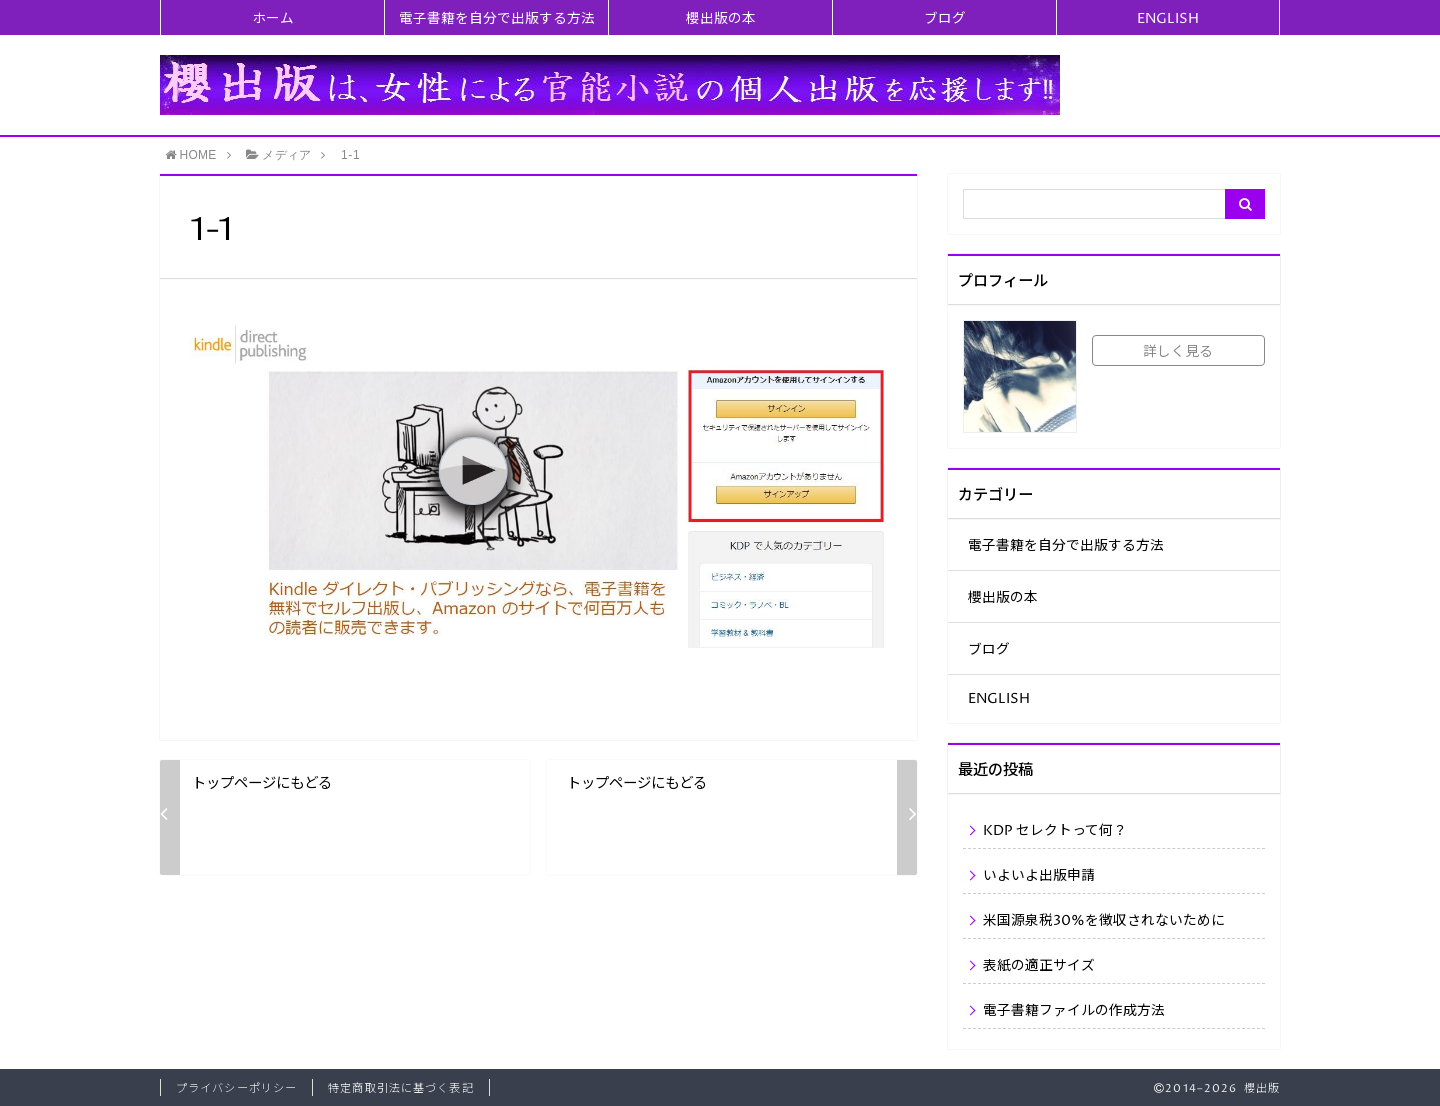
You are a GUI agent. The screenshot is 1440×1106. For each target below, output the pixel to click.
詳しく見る (1178, 352)
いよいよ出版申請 (1039, 876)
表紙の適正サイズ (1039, 966)
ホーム (273, 19)
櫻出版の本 (721, 19)
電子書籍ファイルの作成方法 (1074, 1011)
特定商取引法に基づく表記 (400, 1088)
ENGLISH (1168, 19)
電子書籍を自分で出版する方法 (497, 19)
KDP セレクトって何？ (1055, 831)
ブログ (945, 19)
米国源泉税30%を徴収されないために (1104, 921)
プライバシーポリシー (236, 1088)
